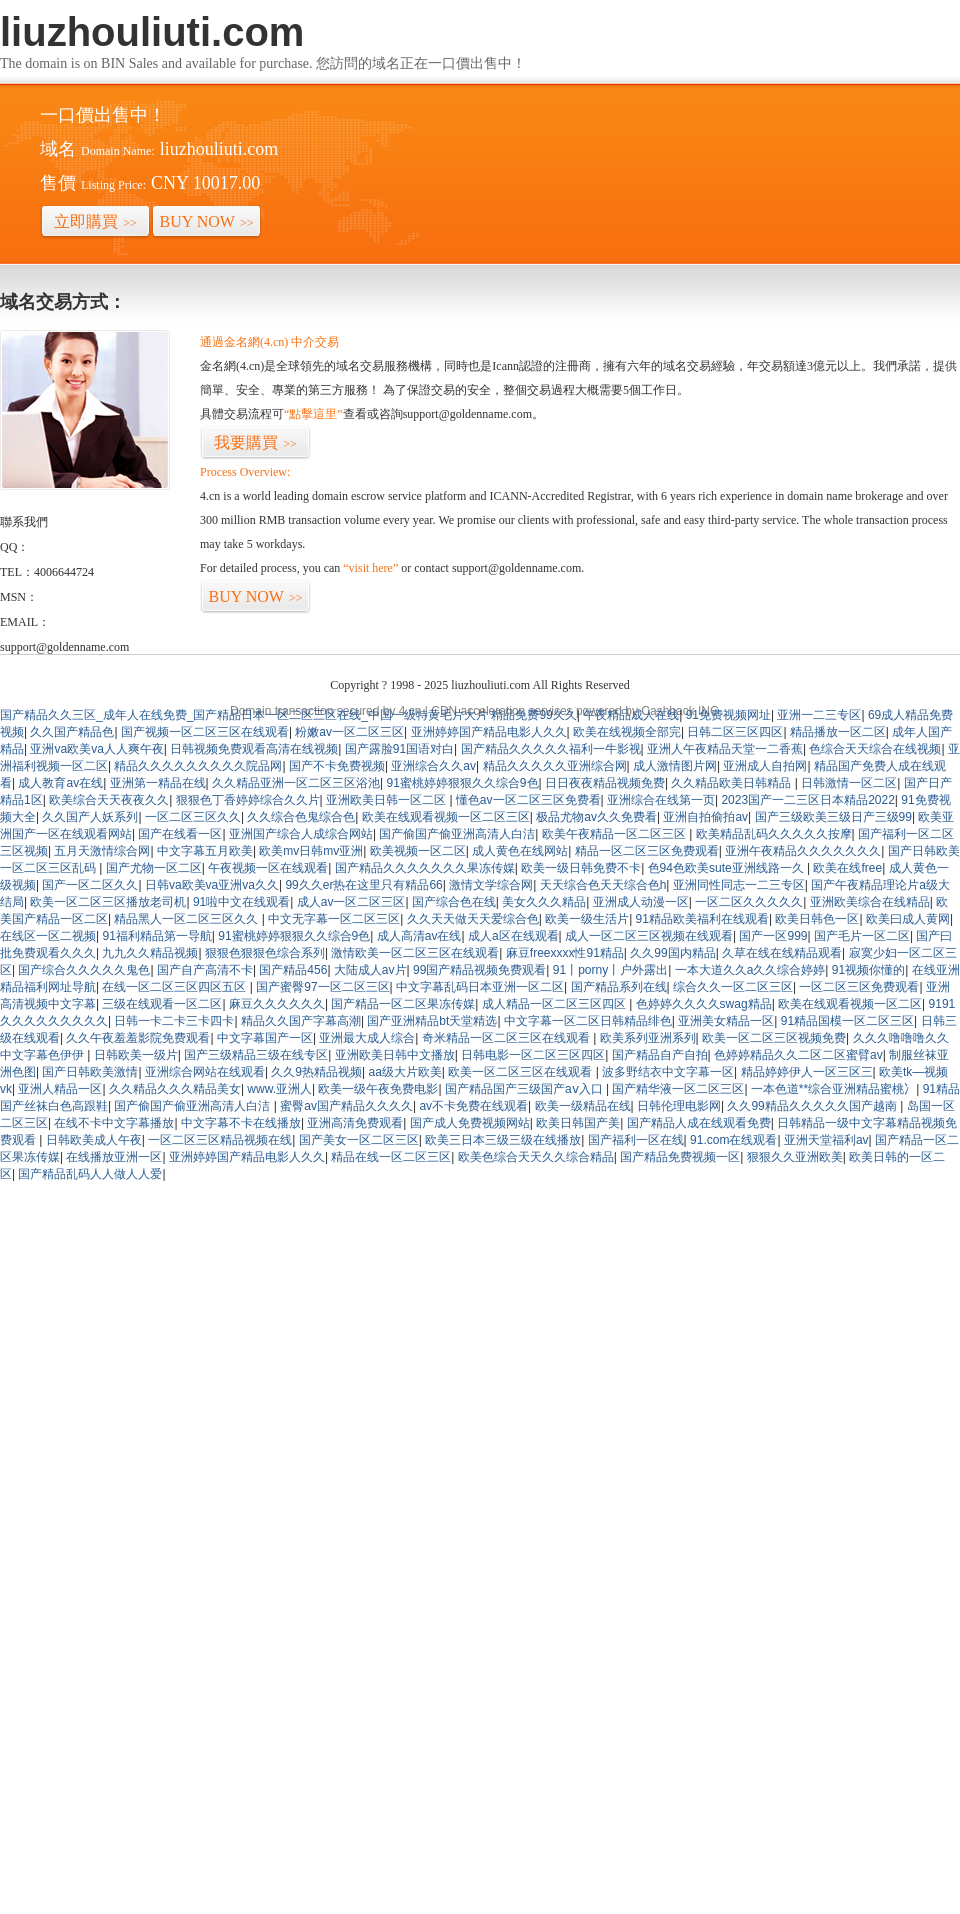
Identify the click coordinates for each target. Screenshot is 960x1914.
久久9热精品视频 (316, 1072)
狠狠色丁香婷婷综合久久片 (248, 800)
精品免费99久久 (533, 715)
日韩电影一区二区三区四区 (533, 1055)
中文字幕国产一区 (265, 1038)
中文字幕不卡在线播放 (241, 1123)
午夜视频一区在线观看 (268, 868)
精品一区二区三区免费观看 (647, 851)
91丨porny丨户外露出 (610, 970)
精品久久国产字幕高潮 (301, 1021)
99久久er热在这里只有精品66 (363, 885)
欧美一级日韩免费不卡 (581, 868)
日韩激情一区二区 (849, 783)
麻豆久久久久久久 (277, 1004)
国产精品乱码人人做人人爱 (90, 1174)
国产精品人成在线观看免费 (699, 1123)
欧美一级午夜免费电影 (378, 1089)
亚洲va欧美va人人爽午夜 (96, 749)
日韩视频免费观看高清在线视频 (254, 749)
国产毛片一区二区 (862, 936)
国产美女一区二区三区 (359, 1140)
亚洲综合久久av (433, 766)
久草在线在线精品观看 (782, 953)
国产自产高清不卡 (205, 970)
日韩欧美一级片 (136, 1055)
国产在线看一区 (180, 834)
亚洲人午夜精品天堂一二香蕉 (725, 749)
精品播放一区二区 (838, 732)
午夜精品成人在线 (631, 715)
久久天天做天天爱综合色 (473, 919)
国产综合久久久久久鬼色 (84, 970)
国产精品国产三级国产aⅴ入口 (525, 1089)
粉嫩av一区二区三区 (349, 732)
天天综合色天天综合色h (603, 885)
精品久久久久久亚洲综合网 (555, 766)
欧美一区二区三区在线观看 (521, 1072)
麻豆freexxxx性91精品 (565, 953)
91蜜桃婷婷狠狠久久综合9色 (463, 783)
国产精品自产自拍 (660, 1055)
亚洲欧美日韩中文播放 (395, 1055)
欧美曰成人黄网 (908, 919)
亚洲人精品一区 (60, 1089)
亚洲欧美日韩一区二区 (387, 800)
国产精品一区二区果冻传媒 (403, 1004)
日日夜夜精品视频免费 (605, 783)
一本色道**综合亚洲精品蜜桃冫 (833, 1089)
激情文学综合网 (491, 885)
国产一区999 (773, 936)
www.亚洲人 (279, 1089)
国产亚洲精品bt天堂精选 (432, 1021)
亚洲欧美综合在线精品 (870, 902)
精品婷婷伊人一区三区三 (807, 1072)
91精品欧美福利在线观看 (702, 919)
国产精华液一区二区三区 (678, 1089)
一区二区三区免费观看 (859, 987)
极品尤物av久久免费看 (596, 817)
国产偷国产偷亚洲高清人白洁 (457, 834)
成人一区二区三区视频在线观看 (649, 936)
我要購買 (255, 442)
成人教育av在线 (60, 783)
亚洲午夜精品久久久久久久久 (803, 851)
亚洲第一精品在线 (158, 783)
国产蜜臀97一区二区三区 (322, 987)
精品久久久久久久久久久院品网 (198, 766)
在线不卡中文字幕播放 (114, 1123)
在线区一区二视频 (48, 936)
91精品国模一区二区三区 (847, 1021)
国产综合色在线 (454, 902)
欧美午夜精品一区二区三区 (615, 834)
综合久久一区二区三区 (733, 987)
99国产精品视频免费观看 (479, 970)
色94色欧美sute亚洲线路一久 (727, 868)
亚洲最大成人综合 (367, 1038)
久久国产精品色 (72, 732)
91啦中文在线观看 (241, 902)
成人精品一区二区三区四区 (555, 1004)
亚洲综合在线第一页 (661, 800)
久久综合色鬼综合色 (301, 817)
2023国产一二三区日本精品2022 (807, 800)
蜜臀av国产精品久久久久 (346, 1106)
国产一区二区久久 (90, 885)
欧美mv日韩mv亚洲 (311, 851)
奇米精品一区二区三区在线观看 (507, 1038)
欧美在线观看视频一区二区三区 (446, 817)
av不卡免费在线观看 (473, 1106)
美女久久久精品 (544, 902)
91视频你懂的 (868, 970)
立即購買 (95, 221)
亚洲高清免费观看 (355, 1123)
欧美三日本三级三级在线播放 (503, 1140)
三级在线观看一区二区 (162, 1004)
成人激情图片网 (675, 766)
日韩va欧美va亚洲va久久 (212, 885)
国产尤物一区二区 (154, 868)
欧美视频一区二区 (418, 851)
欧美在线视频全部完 (627, 732)
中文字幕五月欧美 (205, 851)
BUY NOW (207, 221)
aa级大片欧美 (405, 1072)
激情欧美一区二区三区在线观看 (415, 953)
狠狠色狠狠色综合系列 (265, 953)
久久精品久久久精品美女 (175, 1089)
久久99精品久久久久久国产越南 (813, 1106)
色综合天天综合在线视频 (875, 749)
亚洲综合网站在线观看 (205, 1072)
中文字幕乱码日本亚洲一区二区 (480, 987)
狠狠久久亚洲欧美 (795, 1157)
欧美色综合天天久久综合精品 (536, 1157)
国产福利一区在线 (636, 1140)
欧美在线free (847, 868)
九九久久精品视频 (150, 953)
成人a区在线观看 (513, 936)
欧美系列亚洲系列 (648, 1038)
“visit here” (370, 568)
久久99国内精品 (672, 953)
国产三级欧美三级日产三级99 (833, 817)
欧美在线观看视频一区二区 (850, 1004)
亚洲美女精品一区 (726, 1021)
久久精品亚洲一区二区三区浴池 (296, 783)
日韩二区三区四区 (735, 732)
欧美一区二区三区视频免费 (774, 1038)
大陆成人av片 (370, 970)
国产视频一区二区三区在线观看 (205, 732)
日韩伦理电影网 (679, 1106)
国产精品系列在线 (619, 987)
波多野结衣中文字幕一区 (668, 1072)
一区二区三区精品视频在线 (220, 1140)
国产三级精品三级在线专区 (256, 1055)
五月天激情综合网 (102, 851)
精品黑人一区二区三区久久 (187, 919)
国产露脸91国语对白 (399, 749)
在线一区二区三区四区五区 (175, 987)
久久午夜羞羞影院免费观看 (138, 1038)
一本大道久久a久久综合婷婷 (750, 970)
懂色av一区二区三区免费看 (528, 800)
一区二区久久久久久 (749, 902)
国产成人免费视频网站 (470, 1123)
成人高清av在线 (419, 936)
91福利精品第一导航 (156, 936)
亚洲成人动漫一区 (641, 902)
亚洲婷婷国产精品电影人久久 (489, 732)
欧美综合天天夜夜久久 (109, 800)
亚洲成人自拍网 (765, 766)
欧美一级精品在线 (583, 1106)
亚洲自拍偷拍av (705, 817)
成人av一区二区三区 (351, 902)
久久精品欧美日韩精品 (732, 783)
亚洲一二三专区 (819, 715)
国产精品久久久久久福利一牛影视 (551, 749)
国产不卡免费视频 (337, 766)
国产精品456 (293, 970)
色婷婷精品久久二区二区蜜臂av (798, 1055)
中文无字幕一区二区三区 (334, 919)
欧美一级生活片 (587, 919)
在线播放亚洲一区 (114, 1157)
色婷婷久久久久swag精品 (704, 1004)
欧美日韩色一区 (817, 919)
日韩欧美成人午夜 (94, 1140)
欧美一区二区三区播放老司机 (108, 902)
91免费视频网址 (728, 715)
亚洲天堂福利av (826, 1140)
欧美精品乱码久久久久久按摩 (774, 834)
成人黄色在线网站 (520, 851)
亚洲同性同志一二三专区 (739, 885)
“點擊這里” (313, 414)
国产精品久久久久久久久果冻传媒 (425, 868)
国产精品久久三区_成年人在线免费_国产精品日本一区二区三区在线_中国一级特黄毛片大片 (244, 715)
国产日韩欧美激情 (90, 1072)
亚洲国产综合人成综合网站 (301, 834)
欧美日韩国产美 (578, 1123)
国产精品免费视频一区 (680, 1157)
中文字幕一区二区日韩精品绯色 (588, 1021)
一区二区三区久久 (193, 817)
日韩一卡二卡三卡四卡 (174, 1021)
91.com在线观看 (733, 1140)
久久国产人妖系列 (90, 817)
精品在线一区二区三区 (391, 1157)
